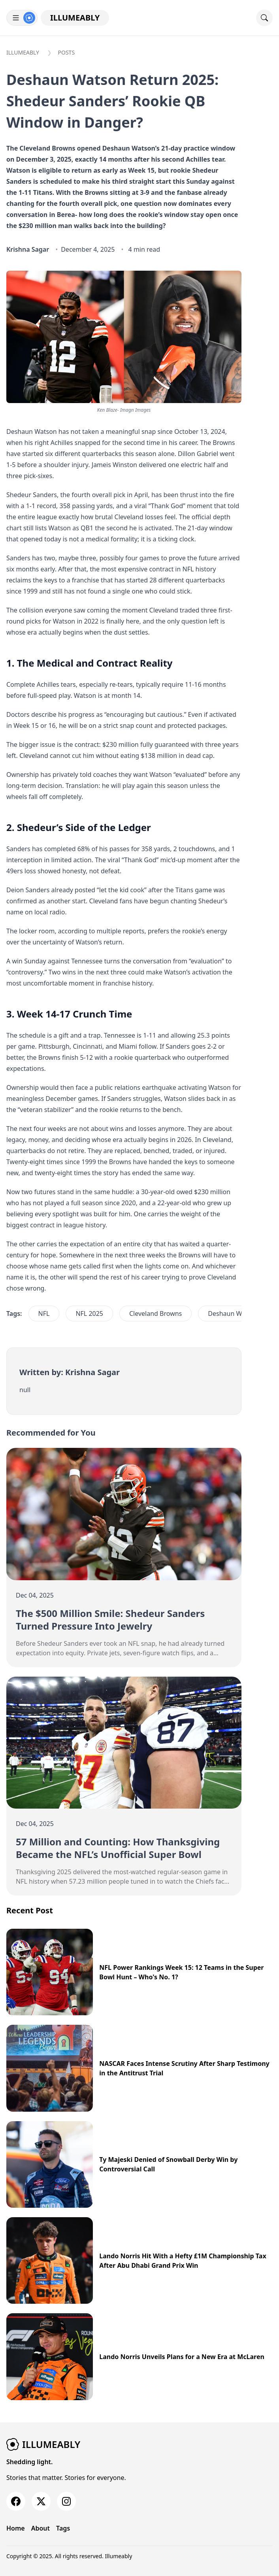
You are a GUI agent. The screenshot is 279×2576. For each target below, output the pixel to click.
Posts (66, 52)
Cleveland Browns (155, 1313)
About (40, 2528)
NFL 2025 (89, 1313)
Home (15, 2528)
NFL (44, 1313)
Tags (63, 2528)
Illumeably (75, 17)
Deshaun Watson (233, 1313)
